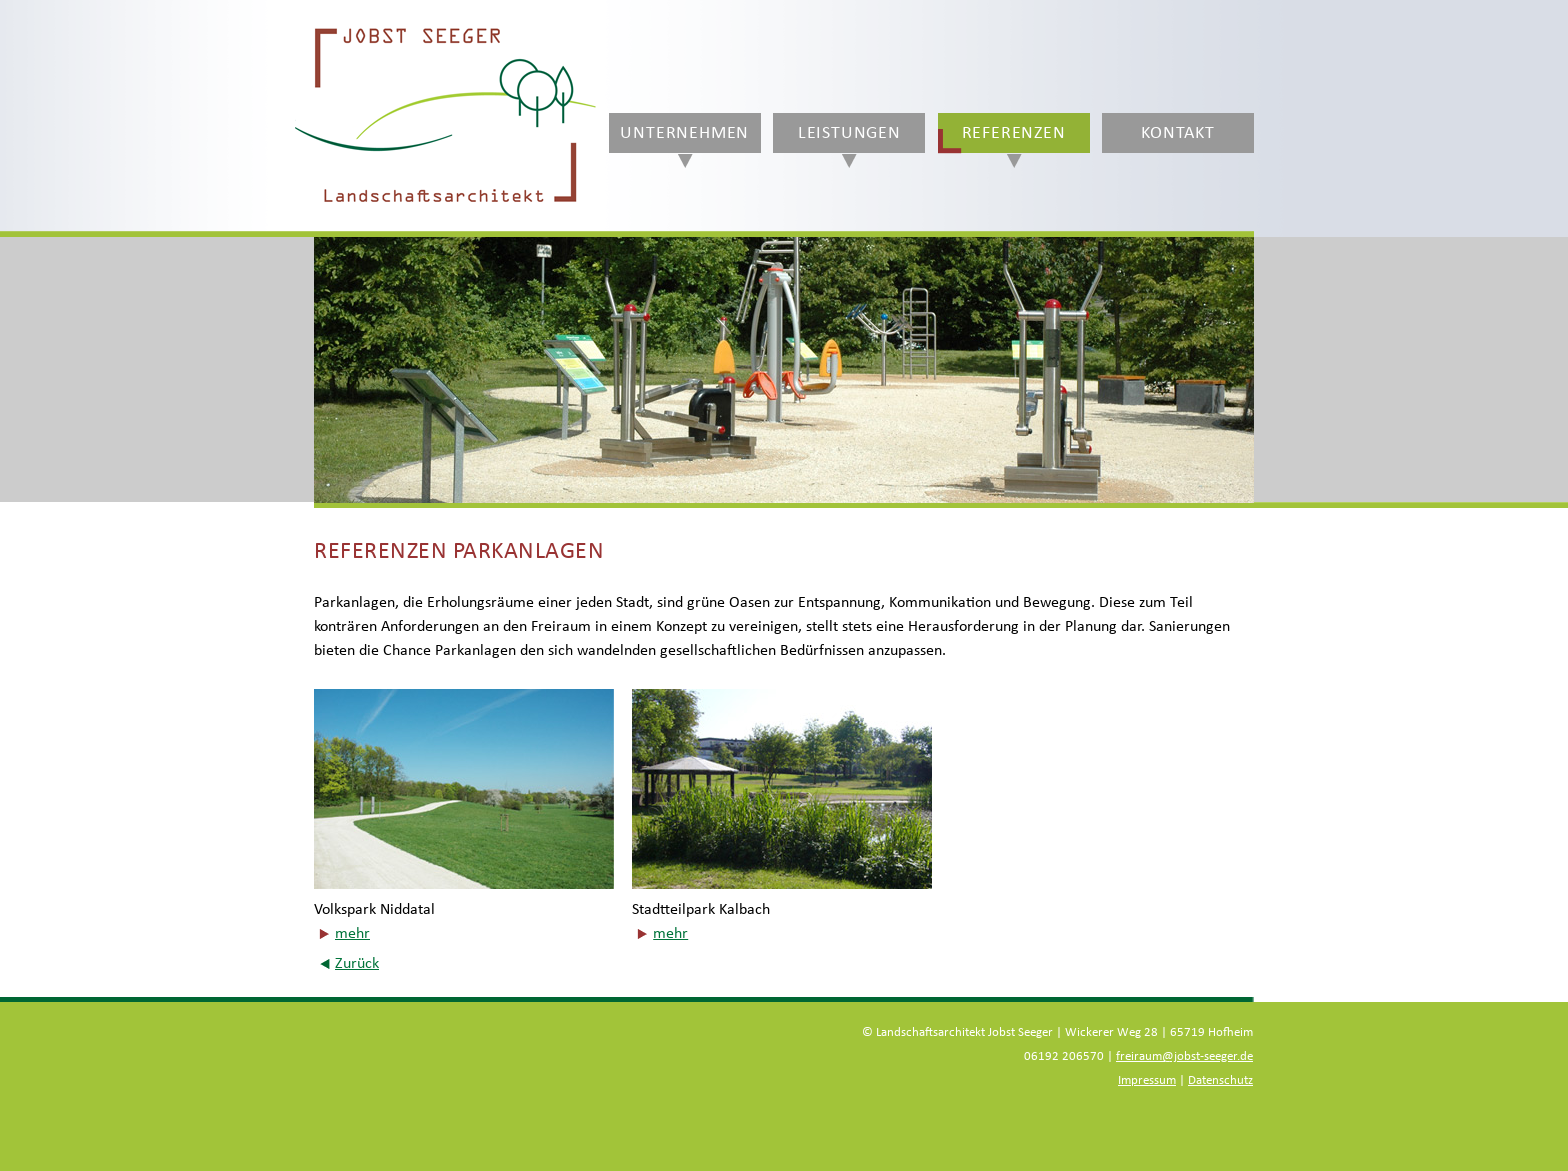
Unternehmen (684, 133)
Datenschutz (1220, 1080)
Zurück (357, 963)
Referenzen (1014, 133)
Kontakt (1178, 133)
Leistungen (849, 133)
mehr (352, 933)
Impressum (1147, 1080)
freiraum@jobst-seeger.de (1184, 1056)
